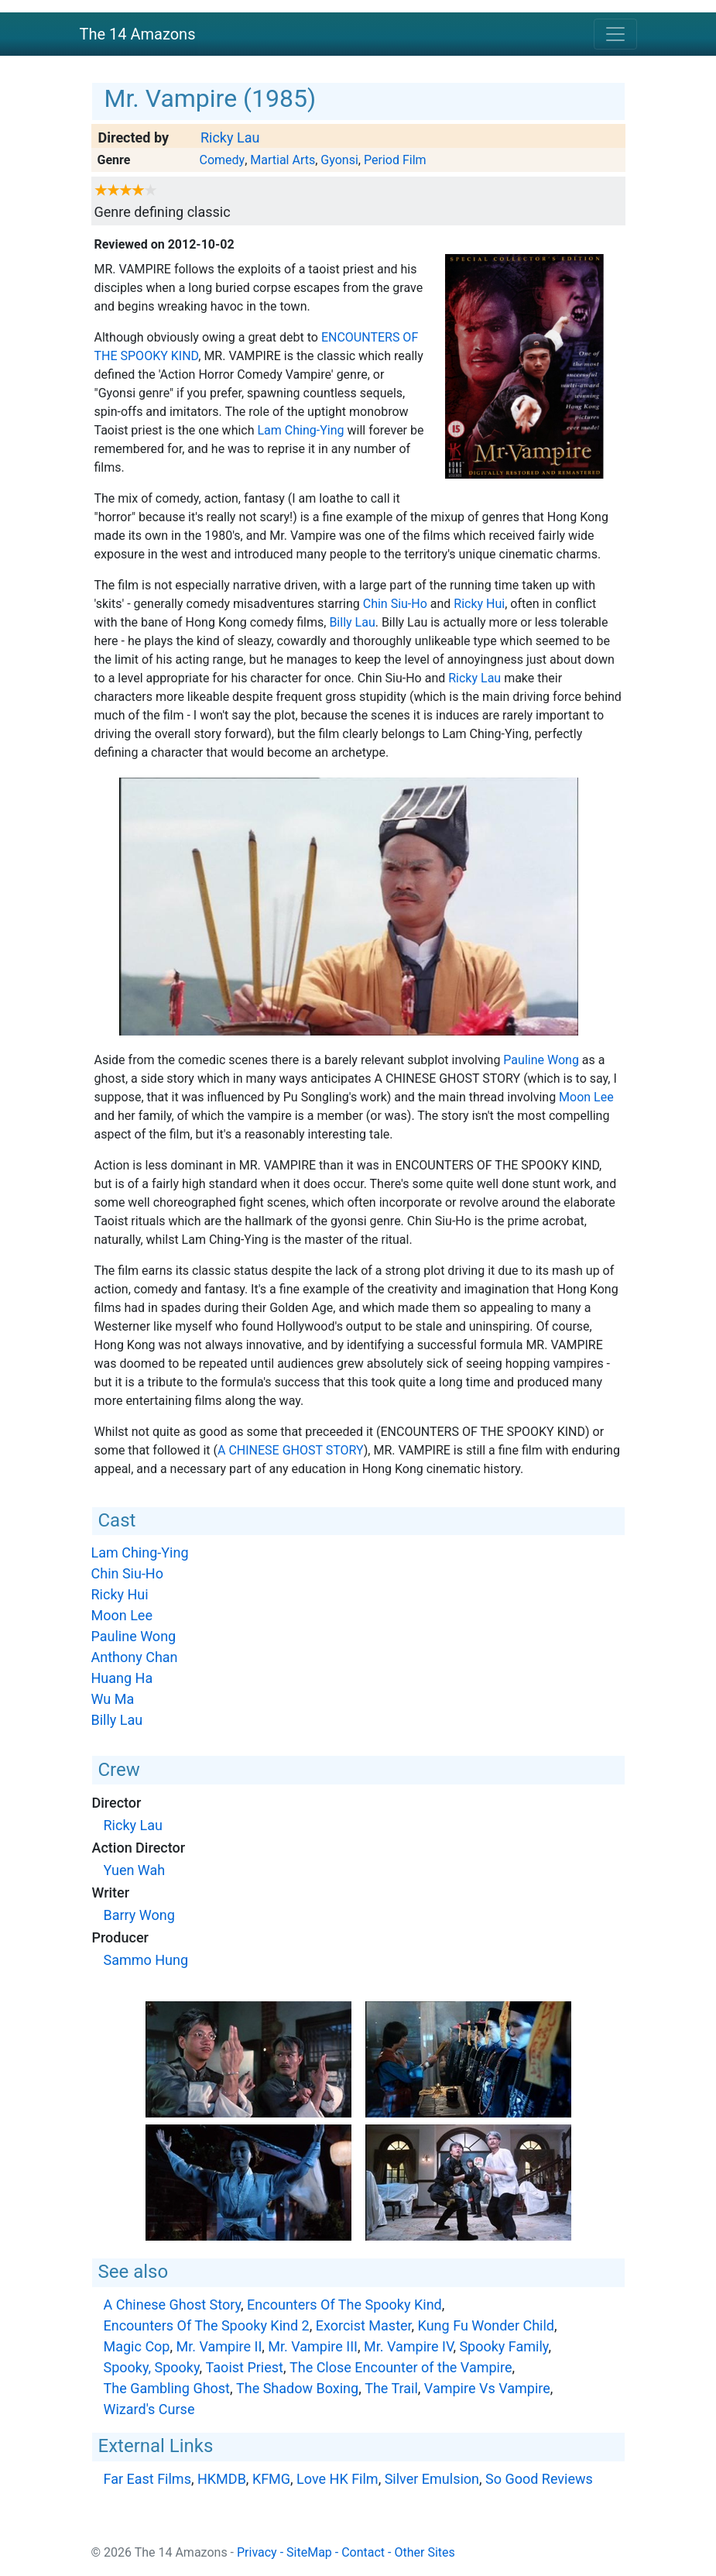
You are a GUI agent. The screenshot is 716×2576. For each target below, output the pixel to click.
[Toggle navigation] (615, 34)
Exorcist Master (364, 2325)
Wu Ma (113, 1699)
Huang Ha (122, 1678)
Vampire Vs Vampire (487, 2388)
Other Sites (424, 2552)
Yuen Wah (135, 1870)
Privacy (257, 2552)
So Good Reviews (539, 2479)
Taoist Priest (244, 2367)
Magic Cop (137, 2346)
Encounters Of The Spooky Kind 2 (207, 2325)
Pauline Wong (541, 1060)
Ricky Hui (479, 603)
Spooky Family (503, 2346)
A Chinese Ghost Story (291, 1450)
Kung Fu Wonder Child (486, 2325)
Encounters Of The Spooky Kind (344, 2304)
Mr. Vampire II (219, 2346)
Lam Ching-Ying (301, 430)
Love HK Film (337, 2479)
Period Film (395, 160)
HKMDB (221, 2479)
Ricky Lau (229, 137)
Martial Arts (282, 160)
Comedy (222, 160)
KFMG (271, 2479)
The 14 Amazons (138, 34)
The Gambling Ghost (167, 2388)
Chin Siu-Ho (395, 603)
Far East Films (147, 2479)
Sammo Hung (146, 1960)
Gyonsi (339, 160)
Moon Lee (586, 1097)
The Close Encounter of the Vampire (400, 2367)
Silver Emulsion (432, 2479)
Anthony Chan (134, 1657)
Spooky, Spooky (152, 2367)
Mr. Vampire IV (408, 2346)
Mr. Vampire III (313, 2346)
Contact (363, 2552)
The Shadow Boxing (297, 2388)
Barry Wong (139, 1915)
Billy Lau (352, 622)
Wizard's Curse (149, 2409)
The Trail (391, 2388)
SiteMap (309, 2552)
